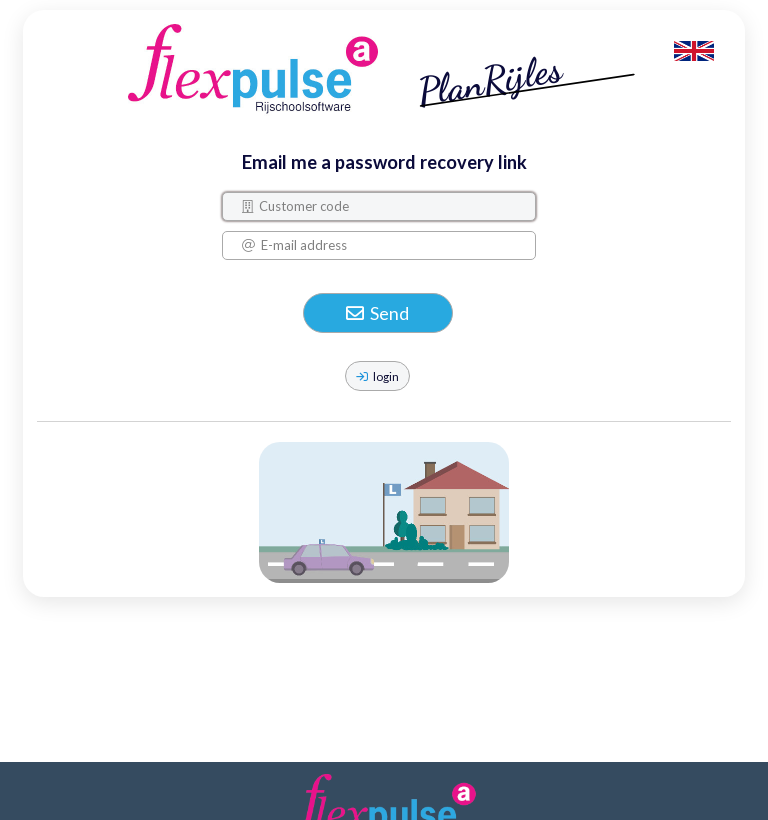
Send (377, 313)
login (377, 376)
